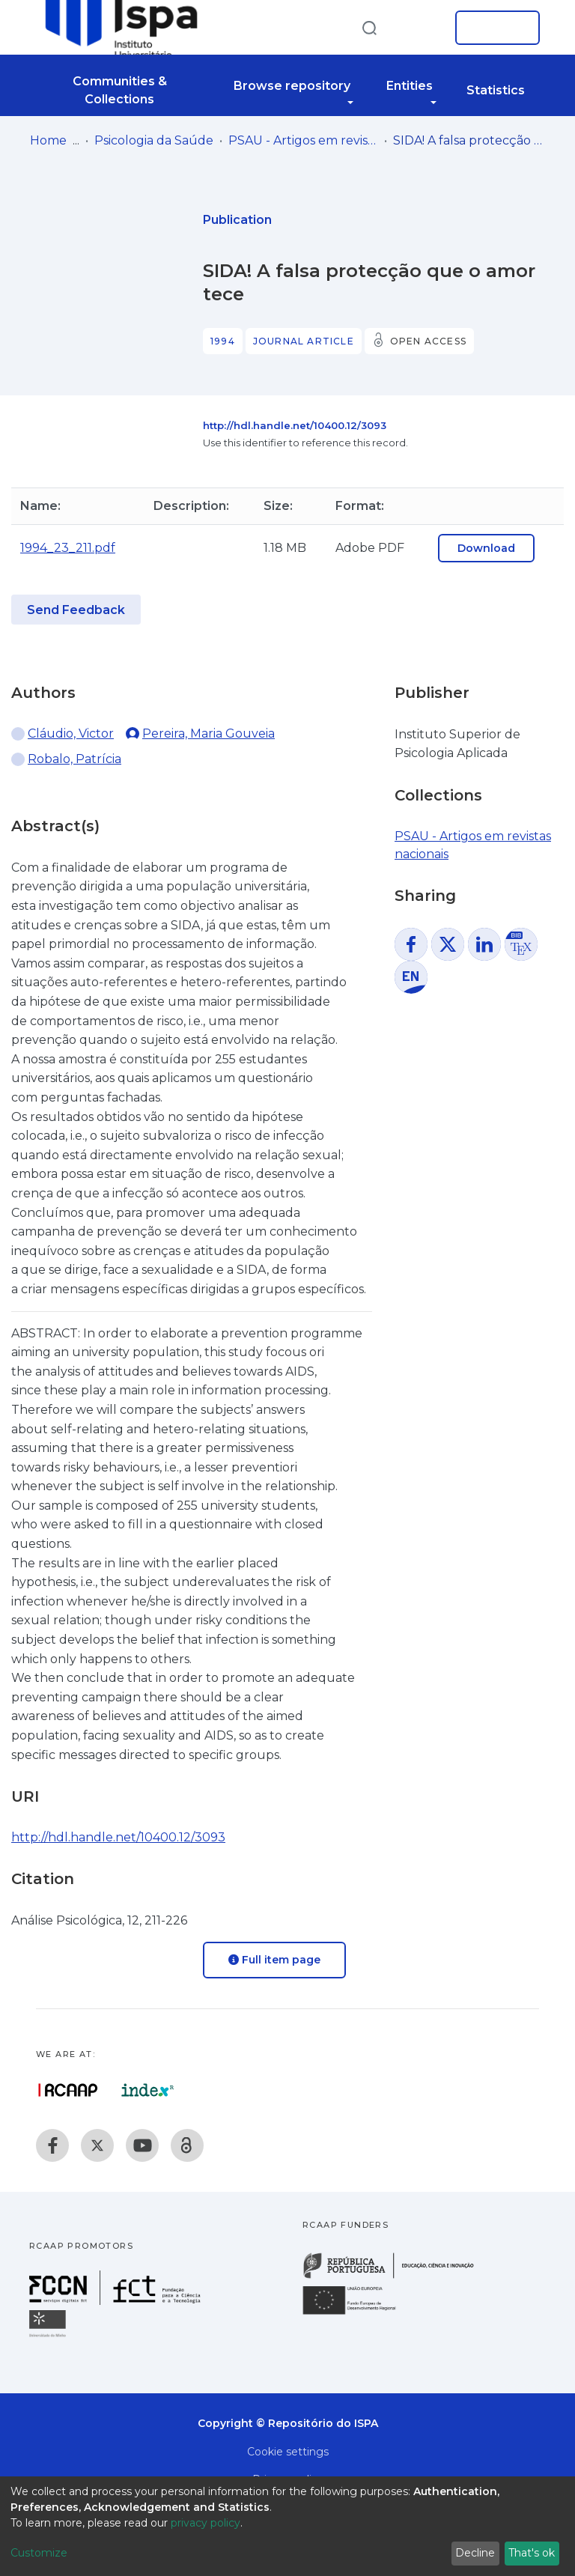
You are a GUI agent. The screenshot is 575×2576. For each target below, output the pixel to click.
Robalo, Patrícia (74, 759)
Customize (38, 2553)
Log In (493, 27)
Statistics (495, 90)
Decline (475, 2553)
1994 (222, 341)
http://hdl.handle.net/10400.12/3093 (294, 425)
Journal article (303, 341)
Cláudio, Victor (71, 733)
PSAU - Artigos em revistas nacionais (303, 140)
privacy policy (205, 2523)
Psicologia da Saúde (153, 140)
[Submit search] (369, 27)
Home (48, 140)
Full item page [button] (274, 1959)
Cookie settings (288, 2451)
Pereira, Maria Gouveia (208, 733)
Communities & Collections (120, 90)
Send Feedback (76, 610)
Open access (428, 341)
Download (486, 548)
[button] (420, 27)
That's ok (531, 2553)
